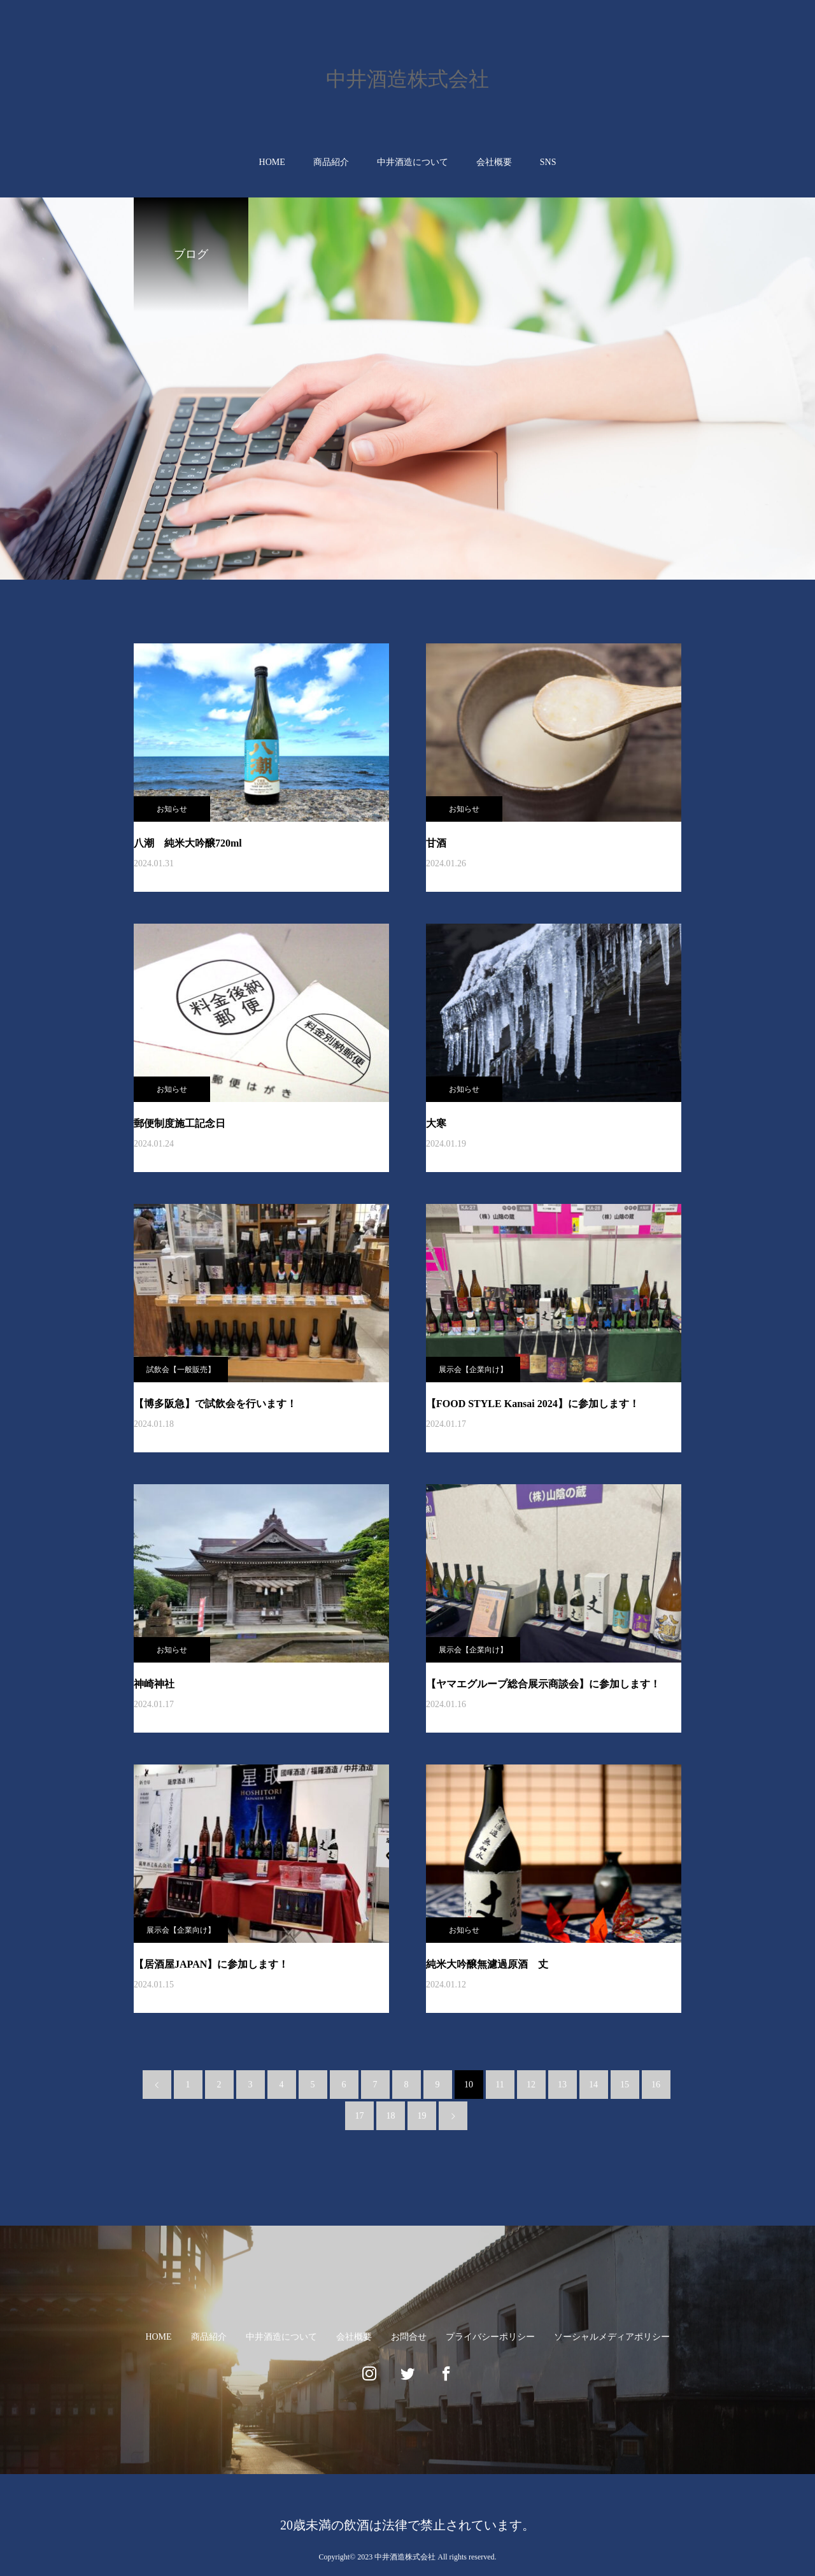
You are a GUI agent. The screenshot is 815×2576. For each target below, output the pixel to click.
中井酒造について (412, 162)
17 (359, 2116)
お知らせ (172, 809)
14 (593, 2084)
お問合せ (409, 2337)
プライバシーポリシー (490, 2337)
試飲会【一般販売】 (180, 1369)
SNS (548, 162)
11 (499, 2084)
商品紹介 (331, 162)
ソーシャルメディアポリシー (612, 2337)
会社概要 (494, 162)
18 (390, 2116)
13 (562, 2084)
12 (531, 2084)
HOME (272, 162)
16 (655, 2084)
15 (624, 2084)
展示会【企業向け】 (473, 1369)
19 (422, 2116)
